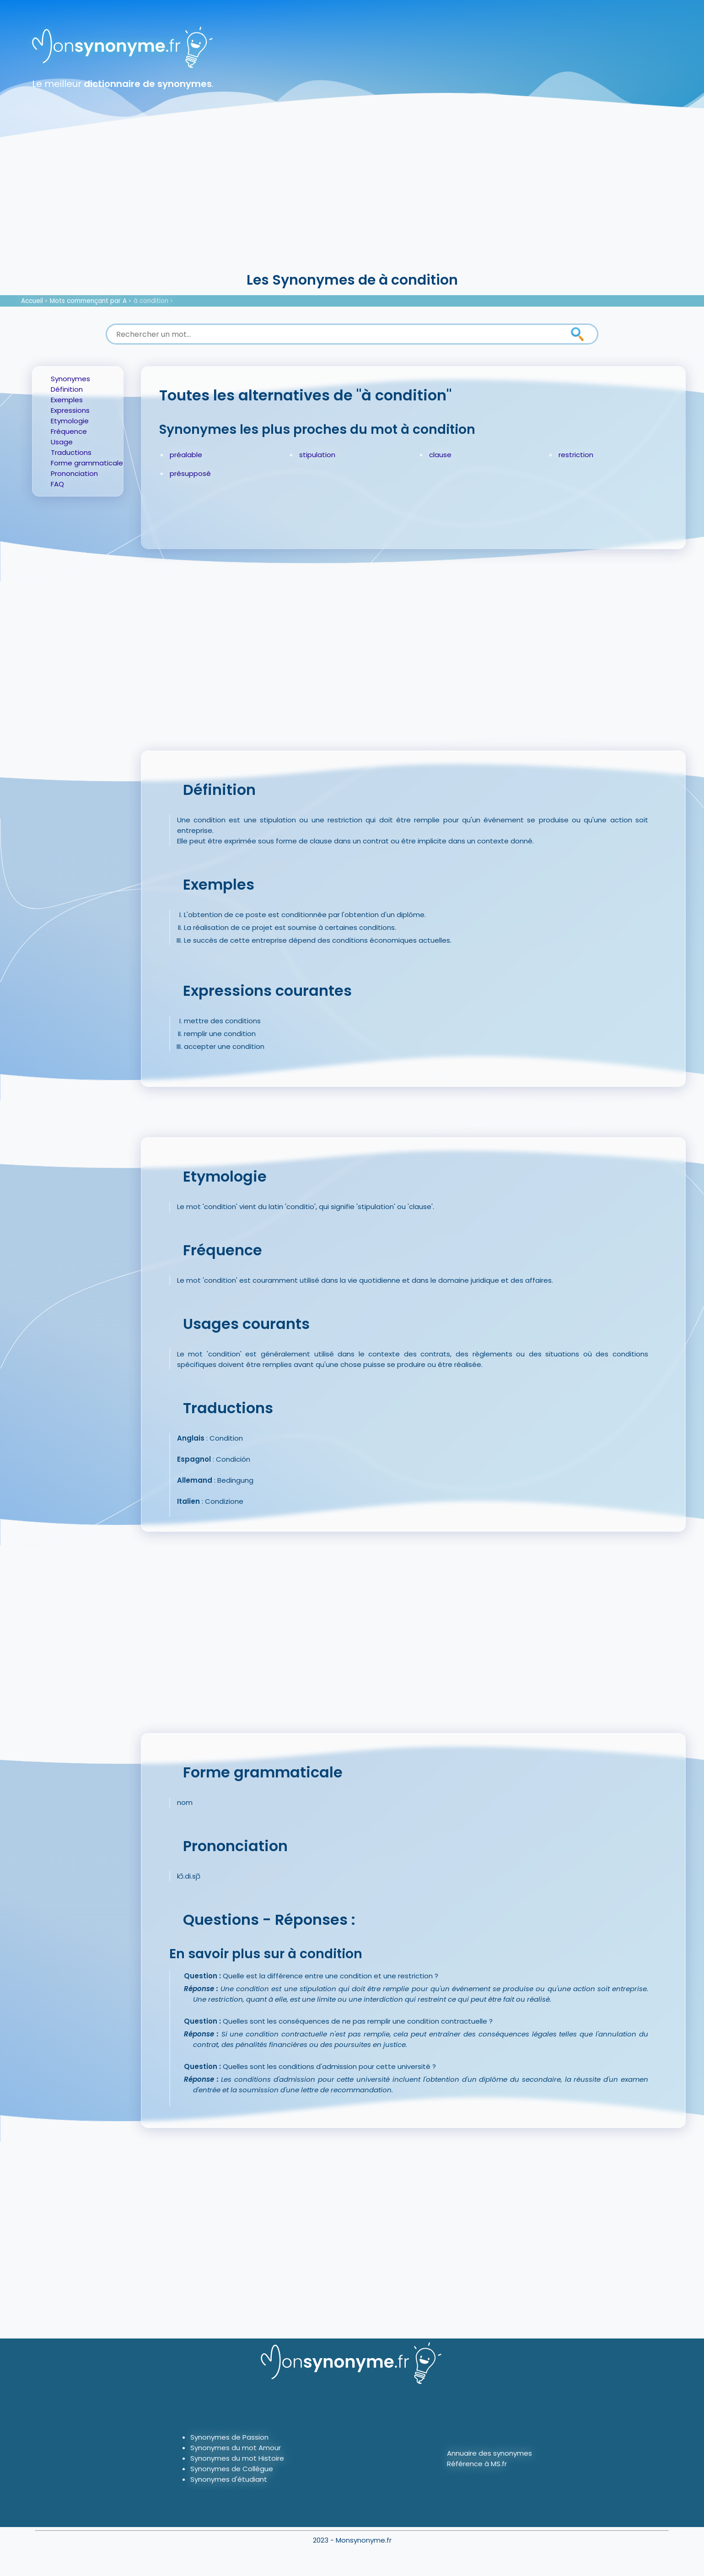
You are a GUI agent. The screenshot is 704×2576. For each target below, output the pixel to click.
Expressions (70, 410)
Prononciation (74, 473)
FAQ (57, 484)
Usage (62, 442)
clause (440, 454)
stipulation (317, 454)
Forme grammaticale (87, 463)
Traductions (71, 452)
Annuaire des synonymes (489, 2453)
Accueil (32, 301)
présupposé (190, 473)
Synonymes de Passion (229, 2437)
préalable (186, 454)
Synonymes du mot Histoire (237, 2458)
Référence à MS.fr (477, 2463)
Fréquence (69, 431)
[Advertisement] (352, 201)
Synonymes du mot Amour (235, 2447)
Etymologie (70, 421)
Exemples (67, 400)
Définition (67, 389)
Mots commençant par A (88, 301)
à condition (151, 301)
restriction (576, 454)
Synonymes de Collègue (231, 2468)
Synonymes (70, 378)
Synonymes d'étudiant (228, 2479)
